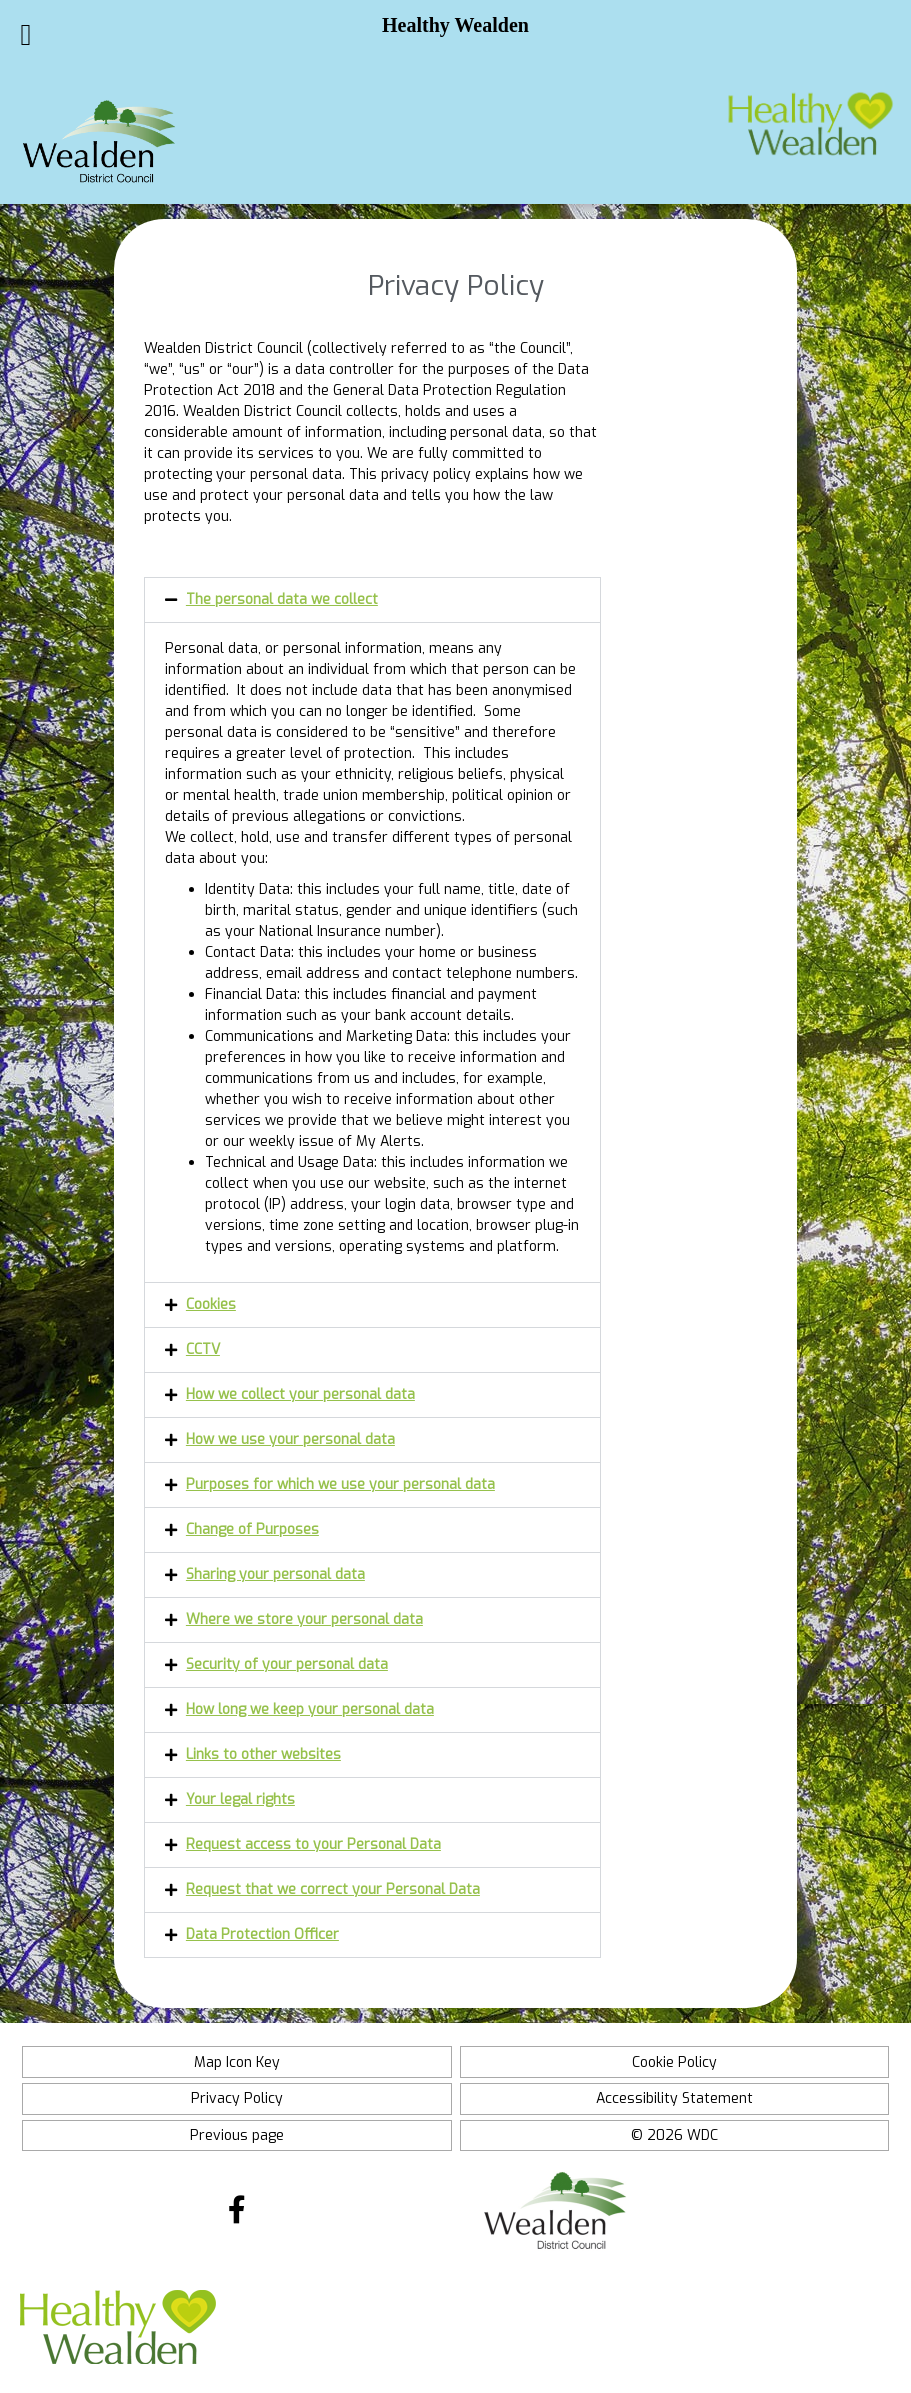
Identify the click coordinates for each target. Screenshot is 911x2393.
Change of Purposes (252, 1529)
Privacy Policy (237, 2098)
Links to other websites (263, 1754)
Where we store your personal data (304, 1619)
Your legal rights (240, 1799)
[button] (372, 600)
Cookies (211, 1304)
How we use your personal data (290, 1439)
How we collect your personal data (300, 1394)
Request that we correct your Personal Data (333, 1889)
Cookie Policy (674, 2062)
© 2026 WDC (674, 2135)
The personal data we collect (282, 599)
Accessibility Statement (674, 2098)
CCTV (203, 1349)
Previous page (237, 2135)
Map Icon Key (237, 2062)
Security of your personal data (287, 1664)
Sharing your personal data (275, 1574)
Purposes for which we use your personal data (340, 1484)
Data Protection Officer (262, 1934)
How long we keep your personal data (310, 1709)
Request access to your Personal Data (313, 1844)
